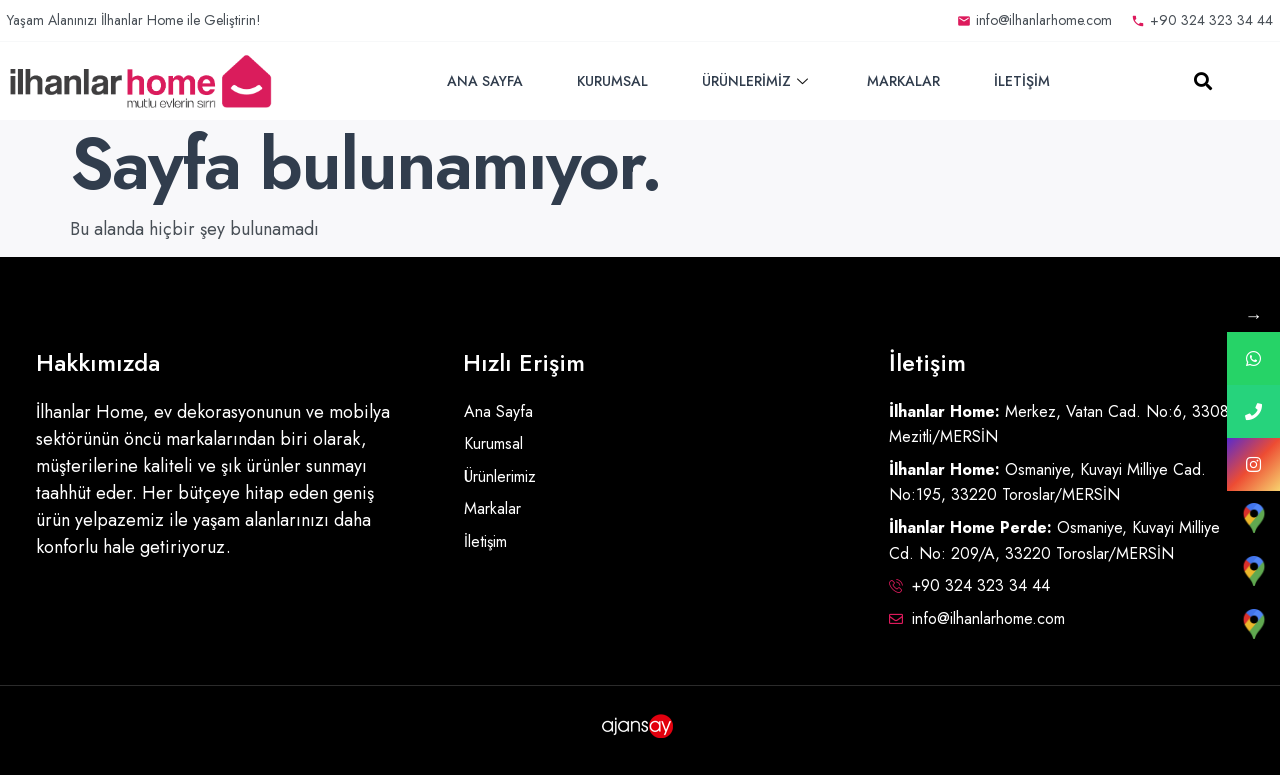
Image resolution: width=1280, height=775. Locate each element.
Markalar (903, 81)
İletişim (1022, 81)
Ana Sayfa (485, 81)
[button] (1203, 81)
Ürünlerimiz (757, 81)
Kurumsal (612, 81)
